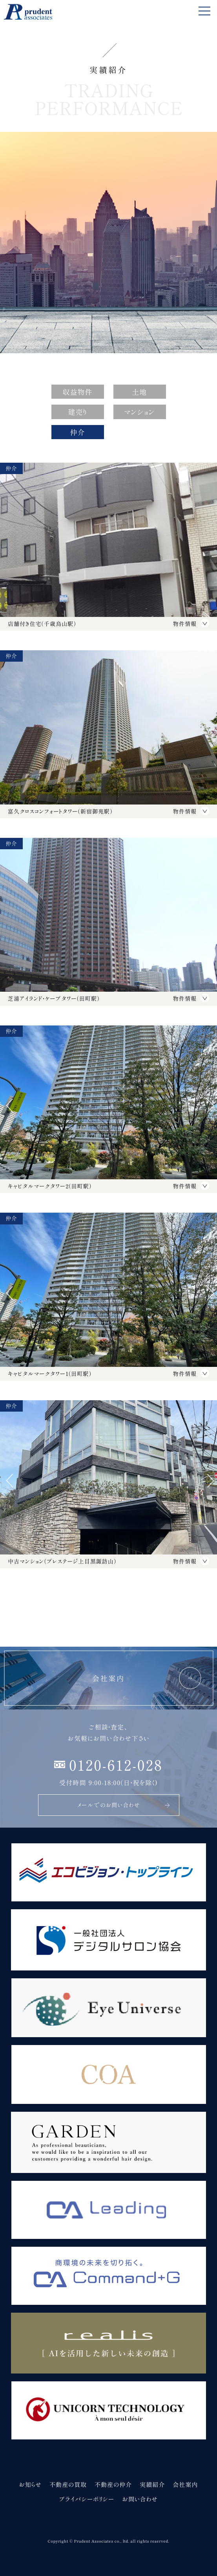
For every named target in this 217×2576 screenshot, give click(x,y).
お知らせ (30, 2484)
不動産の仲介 (113, 2484)
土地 (139, 392)
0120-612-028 (116, 1764)
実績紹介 (152, 2484)
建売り (77, 412)
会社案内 (185, 2484)
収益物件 (77, 392)
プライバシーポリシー (87, 2499)
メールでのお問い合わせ (124, 1805)
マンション (139, 412)
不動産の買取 (68, 2484)
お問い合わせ (140, 2499)
